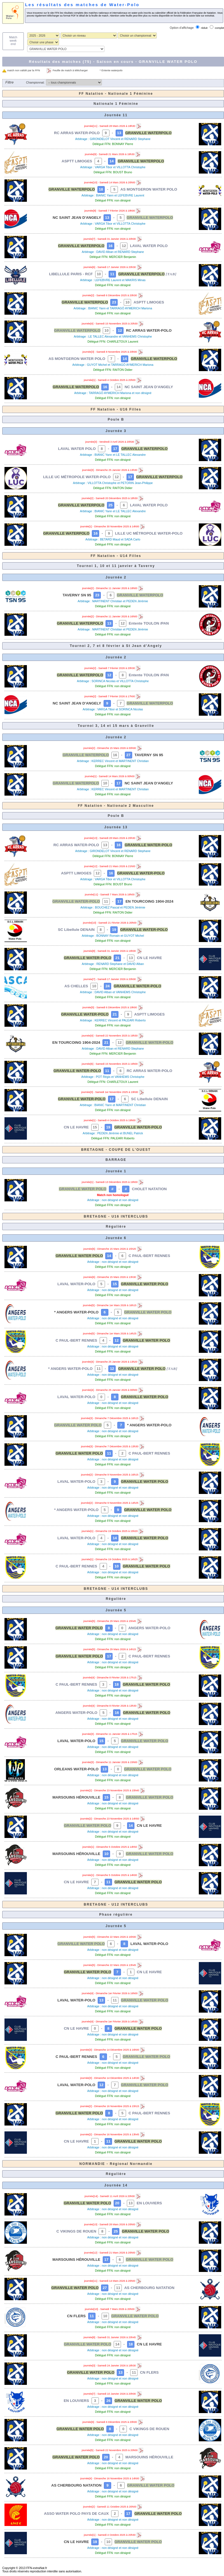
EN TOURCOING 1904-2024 (149, 901)
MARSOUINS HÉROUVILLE (76, 1797)
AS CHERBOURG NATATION (149, 2288)
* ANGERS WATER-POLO (76, 1312)
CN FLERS (76, 2316)
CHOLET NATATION (149, 1189)
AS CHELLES (76, 986)
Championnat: (35, 82)
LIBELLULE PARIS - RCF (71, 274)
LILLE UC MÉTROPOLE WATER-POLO (77, 477)
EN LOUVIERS (149, 2203)
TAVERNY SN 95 (76, 595)
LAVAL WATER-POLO (76, 1284)
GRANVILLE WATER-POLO (148, 845)
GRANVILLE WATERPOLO (148, 133)
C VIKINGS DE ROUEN (76, 2231)
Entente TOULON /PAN (149, 623)
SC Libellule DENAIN (76, 930)
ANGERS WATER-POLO (149, 1628)
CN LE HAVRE (149, 958)
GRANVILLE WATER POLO (82, 1189)
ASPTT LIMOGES (77, 161)
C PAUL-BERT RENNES (149, 1256)
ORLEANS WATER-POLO (76, 1769)
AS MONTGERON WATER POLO (148, 189)
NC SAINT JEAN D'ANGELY (77, 217)
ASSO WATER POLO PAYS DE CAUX (76, 2513)
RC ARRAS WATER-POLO (77, 133)
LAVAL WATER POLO (149, 246)
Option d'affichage (181, 27)
